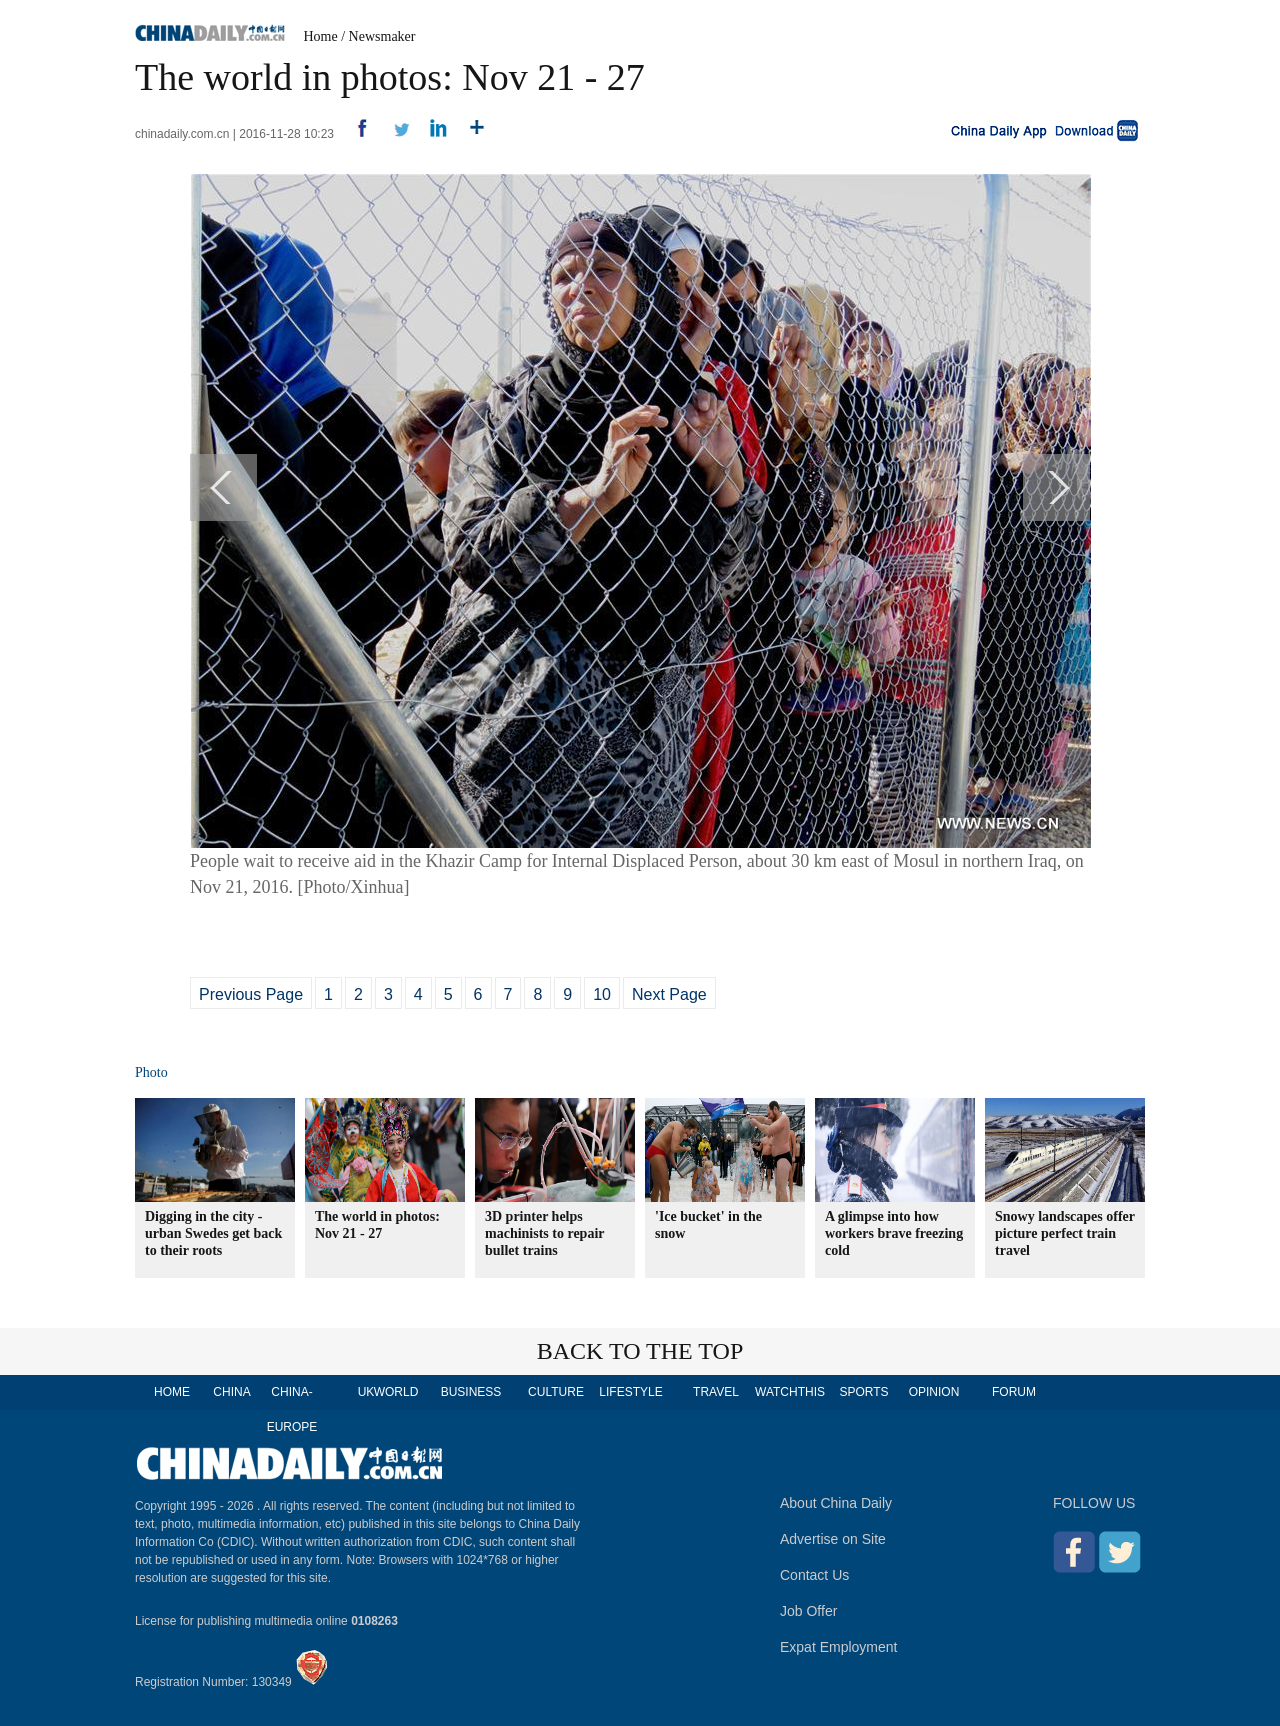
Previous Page (251, 994)
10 (602, 994)
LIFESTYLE (630, 1392)
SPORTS (863, 1392)
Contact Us (814, 1575)
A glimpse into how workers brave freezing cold (894, 1233)
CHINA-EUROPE (292, 1409)
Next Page (669, 994)
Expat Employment (839, 1647)
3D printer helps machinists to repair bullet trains (544, 1233)
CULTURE (556, 1392)
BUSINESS (471, 1392)
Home (321, 36)
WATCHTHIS (790, 1392)
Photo (151, 1072)
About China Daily (836, 1503)
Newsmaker (382, 36)
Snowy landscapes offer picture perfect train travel (1065, 1233)
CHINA (231, 1392)
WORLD (396, 1392)
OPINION (934, 1392)
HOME (172, 1392)
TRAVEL (716, 1392)
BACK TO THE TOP (640, 1351)
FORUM (1014, 1392)
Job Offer (808, 1611)
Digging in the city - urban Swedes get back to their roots (213, 1233)
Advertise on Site (833, 1539)
